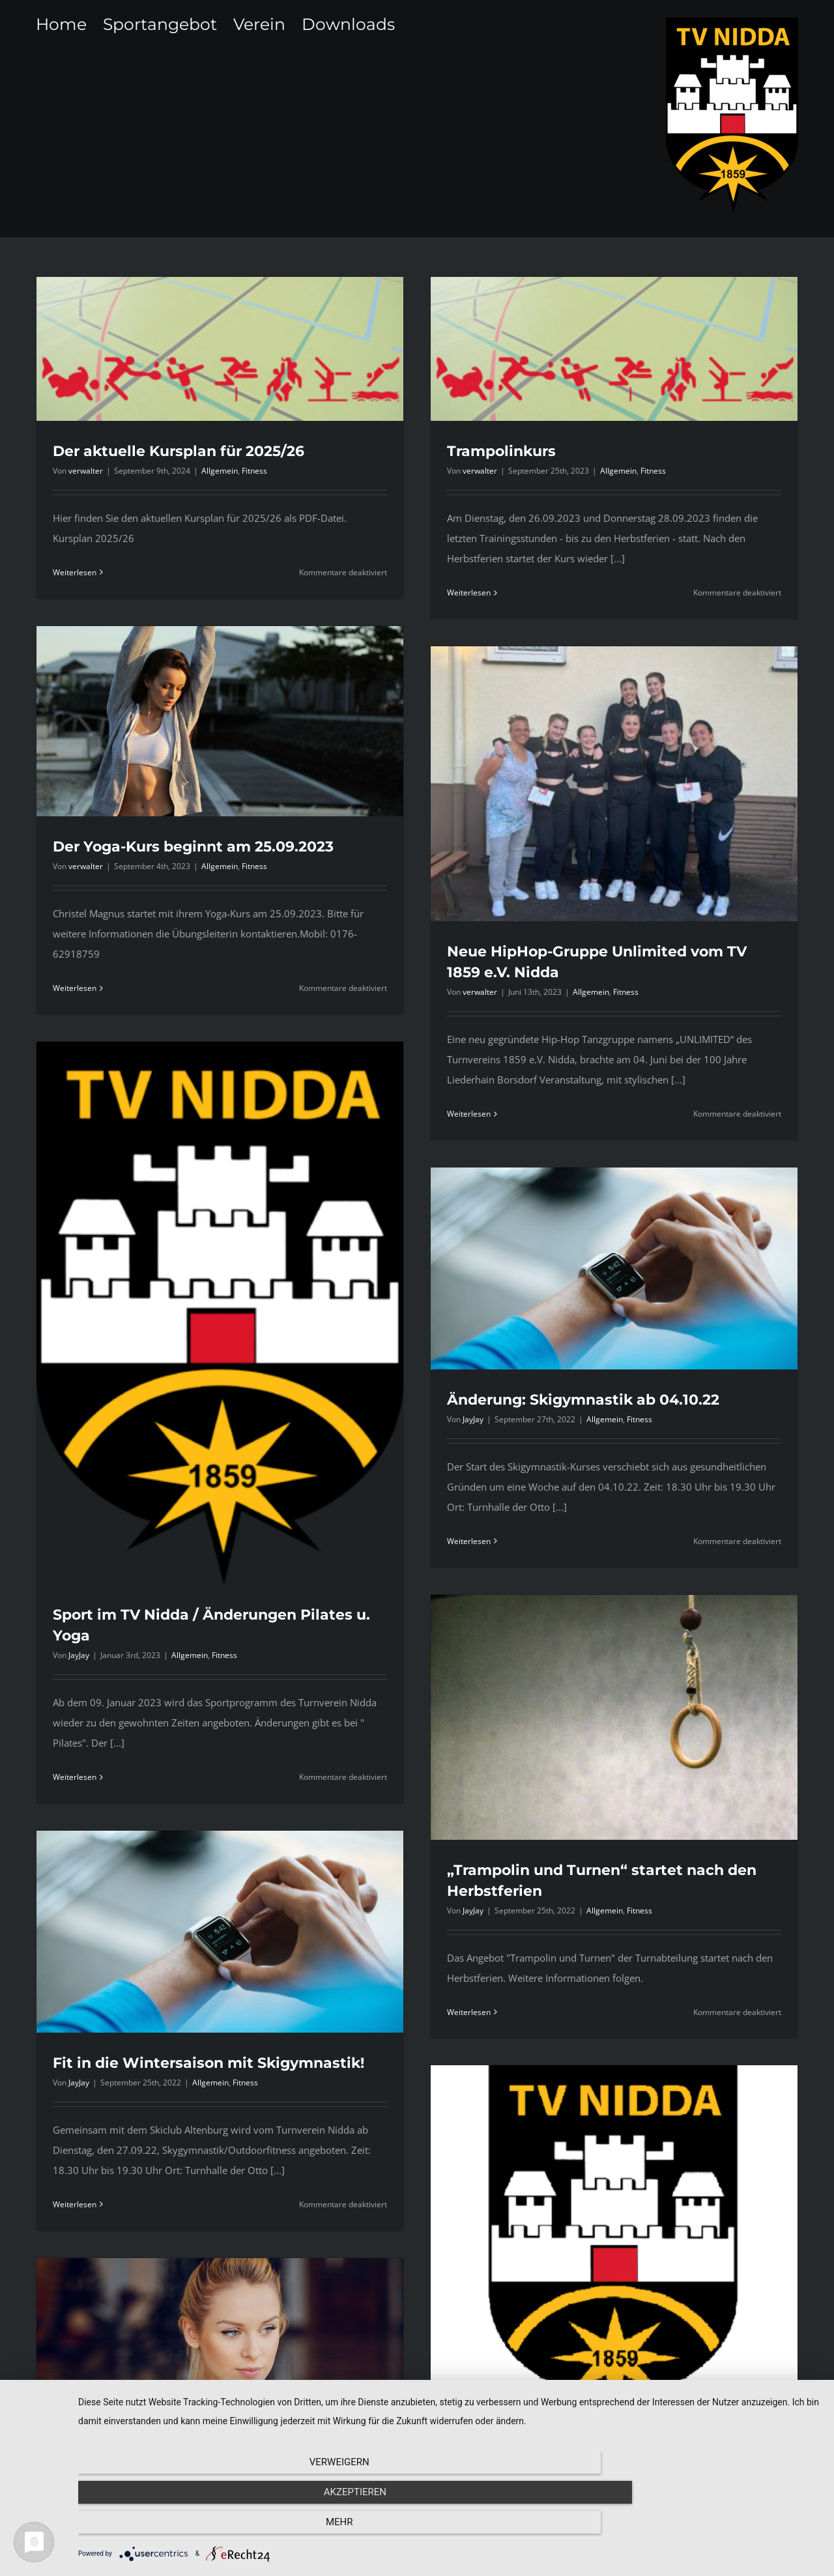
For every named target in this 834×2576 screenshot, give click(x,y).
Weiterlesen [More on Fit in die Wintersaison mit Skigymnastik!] (252, 1941)
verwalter (85, 470)
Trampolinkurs (449, 451)
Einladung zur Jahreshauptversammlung (524, 2413)
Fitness (254, 470)
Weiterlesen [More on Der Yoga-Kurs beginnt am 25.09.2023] (252, 864)
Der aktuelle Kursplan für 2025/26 (178, 451)
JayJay (167, 1513)
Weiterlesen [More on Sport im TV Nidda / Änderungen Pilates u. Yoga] (163, 1634)
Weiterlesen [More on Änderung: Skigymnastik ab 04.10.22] (506, 1364)
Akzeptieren (449, 2530)
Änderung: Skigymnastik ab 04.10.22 (620, 1223)
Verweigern (190, 2530)
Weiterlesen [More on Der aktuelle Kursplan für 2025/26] (74, 572)
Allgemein (219, 470)
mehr (709, 2530)
